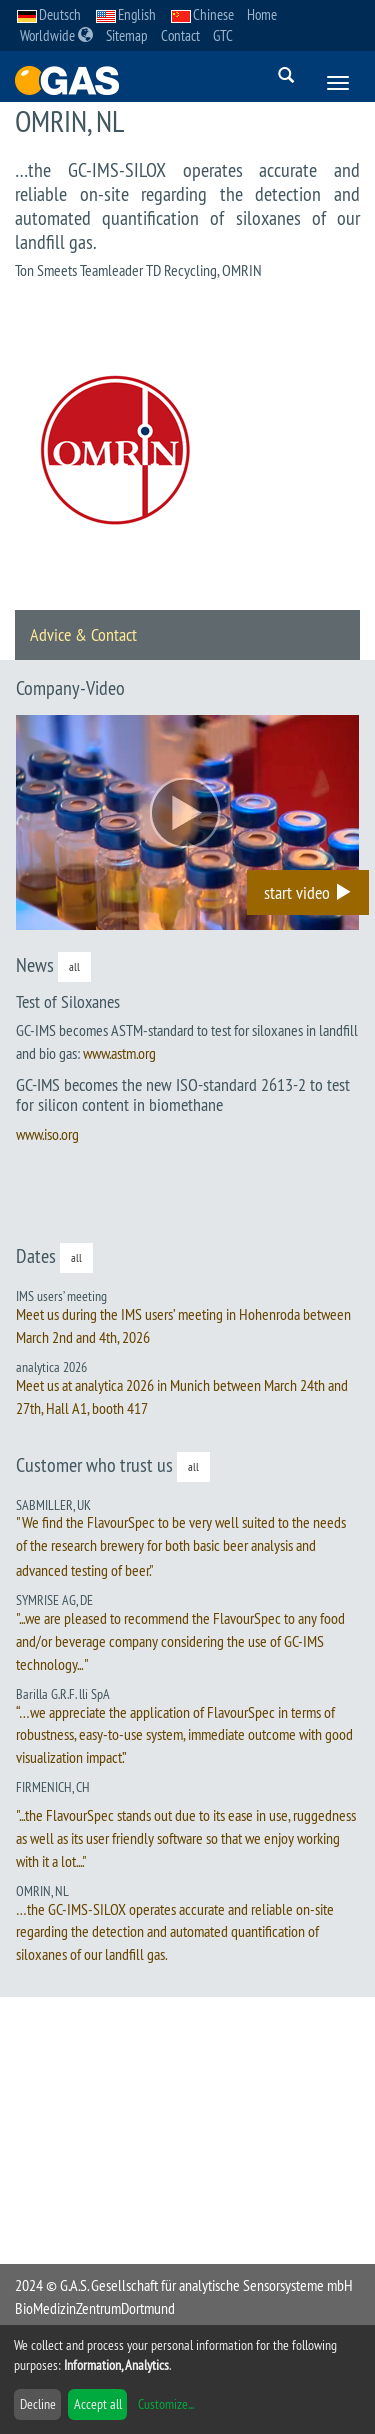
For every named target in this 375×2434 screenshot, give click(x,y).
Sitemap (127, 35)
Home (262, 14)
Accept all (98, 2404)
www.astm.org (119, 1053)
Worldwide (56, 35)
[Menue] (338, 83)
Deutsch (49, 14)
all (74, 966)
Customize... (166, 2404)
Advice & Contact (83, 634)
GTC (223, 35)
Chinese (202, 14)
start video (308, 892)
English (126, 14)
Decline (38, 2404)
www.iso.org (47, 1134)
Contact (180, 35)
